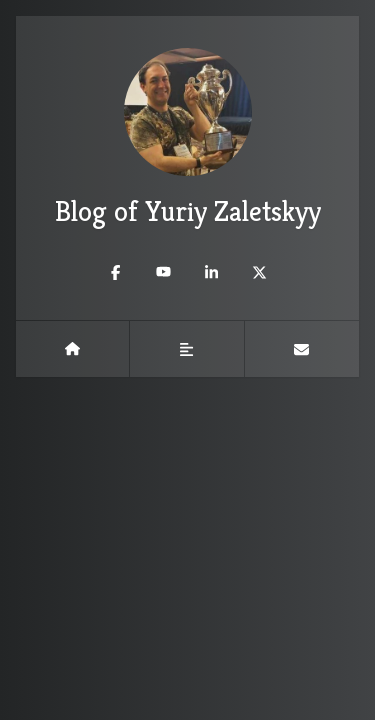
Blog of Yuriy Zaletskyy (188, 138)
